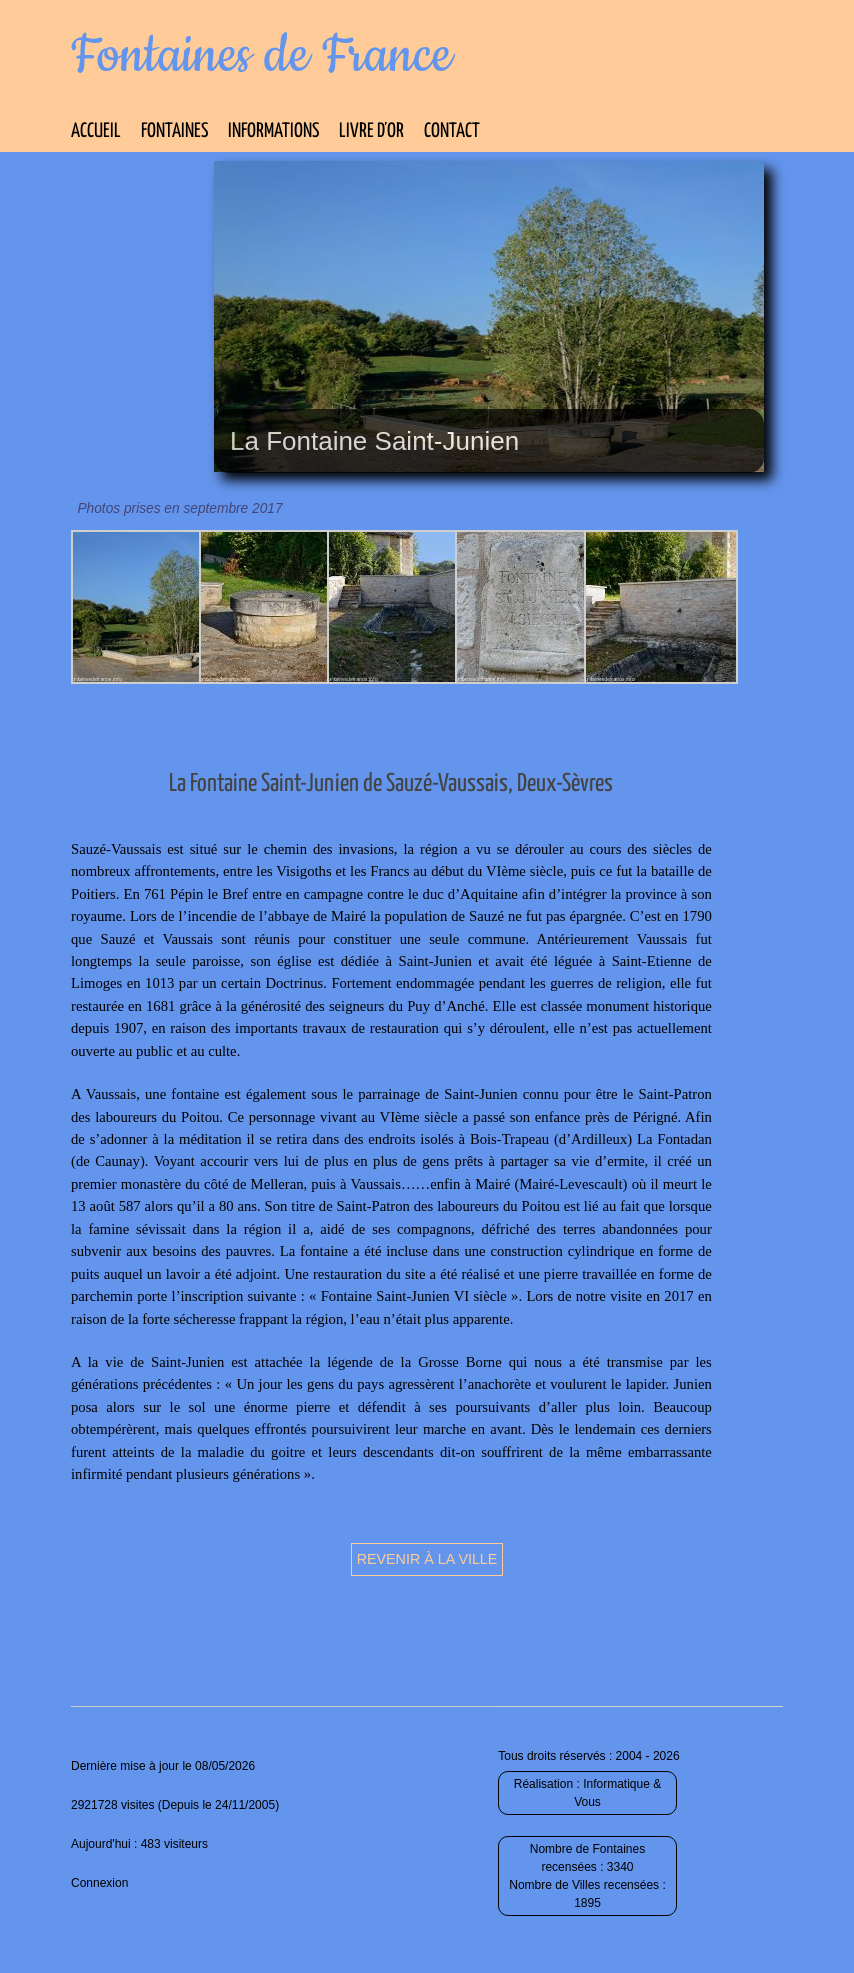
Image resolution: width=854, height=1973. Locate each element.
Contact (452, 131)
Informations (273, 131)
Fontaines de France (261, 56)
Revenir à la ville (427, 1559)
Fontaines (174, 131)
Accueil (96, 131)
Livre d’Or (371, 131)
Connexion (99, 1883)
